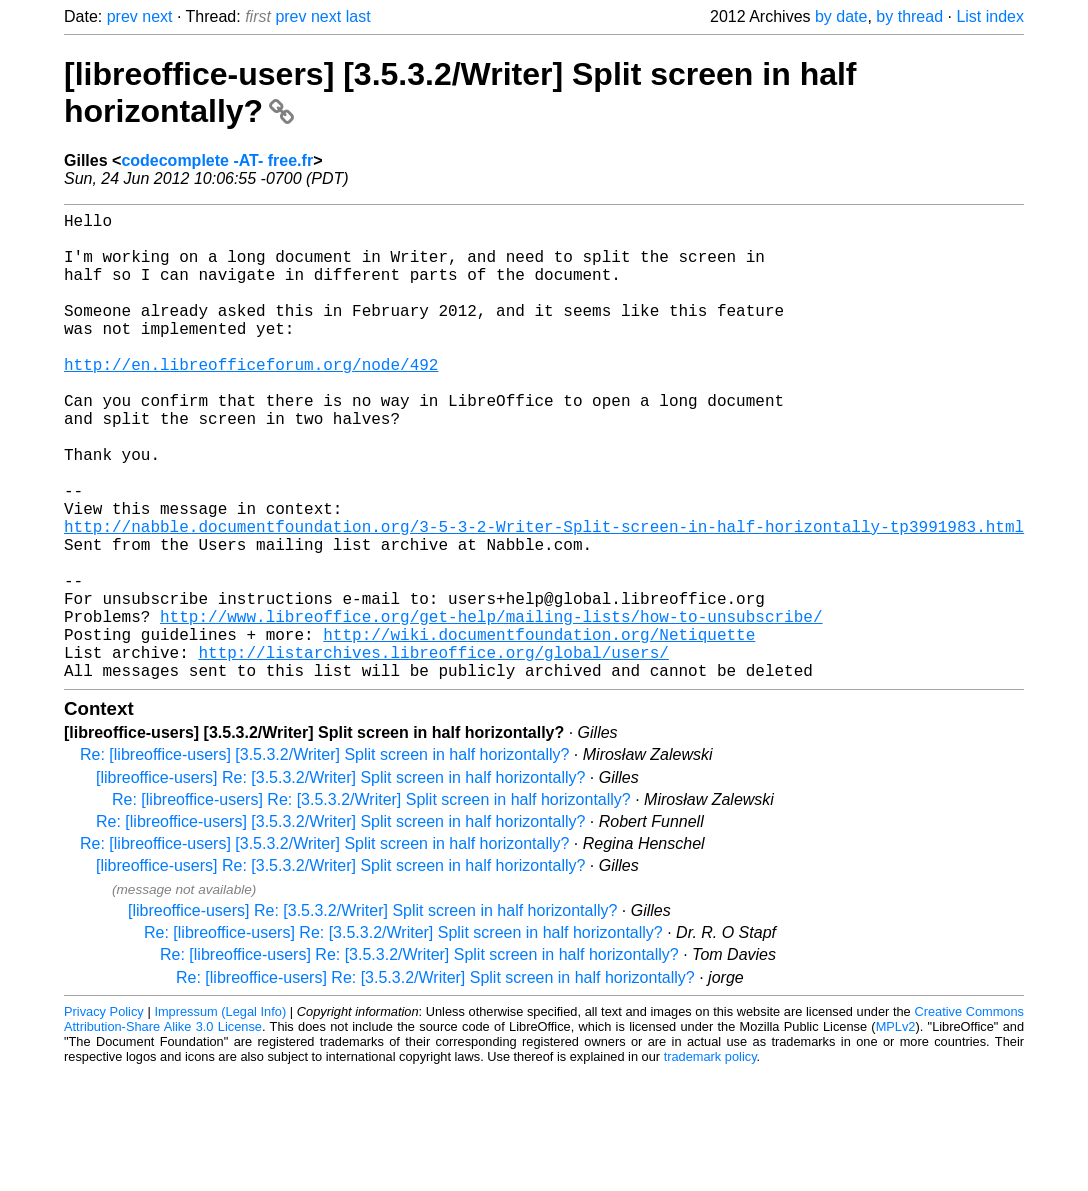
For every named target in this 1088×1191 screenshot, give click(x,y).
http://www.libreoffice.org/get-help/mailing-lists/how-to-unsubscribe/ (491, 708)
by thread (909, 16)
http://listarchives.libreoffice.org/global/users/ (433, 752)
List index (990, 16)
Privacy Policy (104, 1115)
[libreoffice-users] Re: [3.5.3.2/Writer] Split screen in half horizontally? (340, 881)
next (157, 16)
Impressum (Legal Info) (220, 1115)
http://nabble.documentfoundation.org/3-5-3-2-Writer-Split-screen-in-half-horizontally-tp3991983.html (544, 598)
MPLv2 (896, 1130)
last (358, 16)
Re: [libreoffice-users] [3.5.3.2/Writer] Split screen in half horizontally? (324, 858)
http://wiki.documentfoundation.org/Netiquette (539, 730)
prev (122, 16)
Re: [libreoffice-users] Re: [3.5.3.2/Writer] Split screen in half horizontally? (371, 903)
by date (841, 16)
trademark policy (710, 1160)
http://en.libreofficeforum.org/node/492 (251, 400)
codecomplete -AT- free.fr (217, 160)
